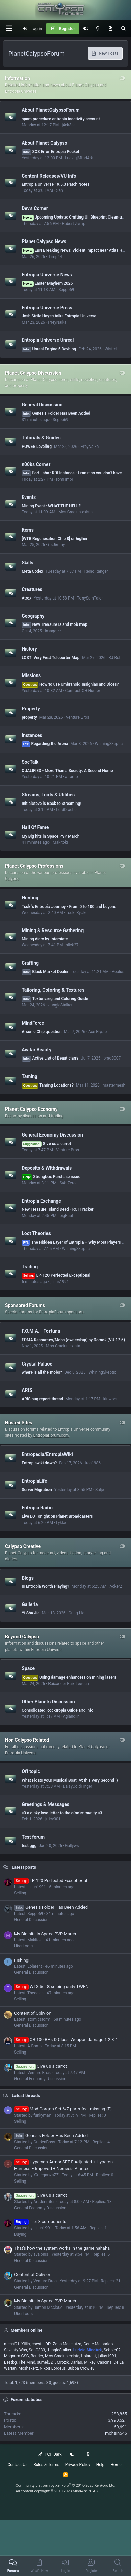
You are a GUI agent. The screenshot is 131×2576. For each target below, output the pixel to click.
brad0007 (112, 1058)
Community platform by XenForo (65, 2485)
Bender (37, 2356)
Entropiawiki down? (39, 1463)
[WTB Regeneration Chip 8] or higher (54, 538)
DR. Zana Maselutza (63, 2344)
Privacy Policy (77, 2464)
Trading (30, 1266)
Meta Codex (32, 571)
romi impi (64, 479)
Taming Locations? (48, 1085)
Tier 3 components (40, 2221)
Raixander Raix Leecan (68, 1683)
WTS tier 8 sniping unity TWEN (51, 1986)
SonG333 (37, 2350)
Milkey (89, 2362)
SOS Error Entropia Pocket (50, 151)
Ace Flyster (98, 1031)
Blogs (28, 1577)
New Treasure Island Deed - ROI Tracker (57, 1209)
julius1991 (59, 1281)
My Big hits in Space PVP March (50, 836)
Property (31, 708)
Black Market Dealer (45, 971)
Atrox (26, 598)
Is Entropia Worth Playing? (45, 1586)
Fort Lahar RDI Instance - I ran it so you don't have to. (74, 472)
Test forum (33, 1837)
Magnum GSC (16, 2356)
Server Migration (37, 1489)
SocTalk (30, 762)
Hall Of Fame (35, 827)
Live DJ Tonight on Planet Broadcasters (57, 1516)
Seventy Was (15, 2350)
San (59, 190)
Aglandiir (71, 1716)
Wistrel (111, 349)
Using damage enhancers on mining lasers (69, 1677)
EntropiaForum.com (51, 1435)
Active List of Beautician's (50, 1058)
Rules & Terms (46, 2464)
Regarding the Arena (45, 743)
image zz (53, 631)
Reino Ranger (96, 571)
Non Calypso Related (27, 1740)
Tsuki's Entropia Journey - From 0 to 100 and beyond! (70, 906)
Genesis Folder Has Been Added (56, 413)
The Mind (27, 2362)
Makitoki (60, 842)
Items (28, 530)
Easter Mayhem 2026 (47, 283)
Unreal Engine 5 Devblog (49, 349)
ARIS (27, 1390)
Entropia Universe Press (47, 307)
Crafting (30, 963)
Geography (33, 615)
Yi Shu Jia (30, 1613)
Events (29, 497)
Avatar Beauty (36, 1049)
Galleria (30, 1604)
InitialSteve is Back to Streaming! (51, 803)
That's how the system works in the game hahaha (62, 2248)
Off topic (31, 1771)
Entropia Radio (37, 1507)
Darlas (76, 2362)
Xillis (25, 2344)
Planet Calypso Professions (34, 866)
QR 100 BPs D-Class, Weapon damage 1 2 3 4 (66, 2039)
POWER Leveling (37, 446)
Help (100, 2464)
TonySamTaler (90, 598)
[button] (8, 28)
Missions (31, 675)
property (29, 717)
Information (17, 78)
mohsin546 (116, 2433)
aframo (71, 776)
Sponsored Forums (25, 1305)
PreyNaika (57, 322)
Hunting (30, 897)
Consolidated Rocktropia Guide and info (57, 1710)
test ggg (29, 1845)
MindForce (33, 1023)
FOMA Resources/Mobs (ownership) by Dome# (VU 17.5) (73, 1339)
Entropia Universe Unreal (48, 340)
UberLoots (23, 1946)
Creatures (32, 589)
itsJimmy (56, 544)
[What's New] (110, 28)
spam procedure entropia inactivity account (61, 119)
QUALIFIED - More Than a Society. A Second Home (67, 770)
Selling (20, 1893)
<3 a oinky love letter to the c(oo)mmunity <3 (62, 1813)
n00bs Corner (36, 464)
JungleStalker (60, 1005)
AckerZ (115, 1586)
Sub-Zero (68, 1183)
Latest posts (24, 1867)
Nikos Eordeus (53, 2368)
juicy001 (53, 1819)
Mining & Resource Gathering (53, 930)
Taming (29, 1076)
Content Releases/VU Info (49, 175)
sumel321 (46, 2362)
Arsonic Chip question (42, 1031)
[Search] (123, 28)
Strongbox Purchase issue (51, 1176)
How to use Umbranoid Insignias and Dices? (70, 684)
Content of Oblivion (33, 2013)
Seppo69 (66, 289)
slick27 (72, 945)
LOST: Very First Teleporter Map (50, 657)
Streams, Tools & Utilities (48, 794)
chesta (38, 2344)
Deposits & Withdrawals (47, 1168)
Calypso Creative (23, 1546)
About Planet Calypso (44, 143)
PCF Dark (49, 2454)
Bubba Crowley (81, 2368)
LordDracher (67, 809)
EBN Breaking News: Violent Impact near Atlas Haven (76, 250)
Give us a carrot (46, 1143)
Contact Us (17, 2464)
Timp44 (55, 256)
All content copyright (56, 2491)
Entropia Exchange (41, 1200)
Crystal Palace (37, 1363)
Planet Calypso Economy (31, 1109)
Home (115, 2464)
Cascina (104, 2362)
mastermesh (114, 1085)
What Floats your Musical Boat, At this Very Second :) (70, 1780)
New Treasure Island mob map (54, 624)
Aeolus (118, 971)
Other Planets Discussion (48, 1701)
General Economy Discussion (52, 1135)
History (29, 649)
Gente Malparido (98, 2344)
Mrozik (63, 2362)
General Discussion (42, 404)
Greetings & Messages (45, 1804)
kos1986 (93, 1463)
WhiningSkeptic (109, 743)
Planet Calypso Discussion (33, 373)
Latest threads (26, 2095)
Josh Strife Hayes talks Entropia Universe (59, 316)
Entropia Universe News (47, 274)
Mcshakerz (28, 2368)
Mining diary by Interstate (45, 939)
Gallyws (72, 1845)
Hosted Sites (18, 1422)
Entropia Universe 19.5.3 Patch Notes (55, 184)
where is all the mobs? (42, 1372)
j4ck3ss (68, 125)
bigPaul (66, 1215)
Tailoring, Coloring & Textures (53, 990)
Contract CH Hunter (82, 690)
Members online (26, 2330)
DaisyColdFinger (77, 1786)
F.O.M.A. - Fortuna (41, 1331)
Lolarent (88, 2356)
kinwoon (111, 1399)
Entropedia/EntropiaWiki (47, 1454)
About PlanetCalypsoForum (51, 110)
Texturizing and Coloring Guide (55, 998)
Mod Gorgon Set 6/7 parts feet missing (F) (63, 2108)
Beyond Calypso (22, 1636)
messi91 (12, 2344)
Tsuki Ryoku (77, 912)
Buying (20, 2234)
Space (28, 1668)
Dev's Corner (35, 208)
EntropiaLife (34, 1481)
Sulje (99, 1489)
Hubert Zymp (73, 223)
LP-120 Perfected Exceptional (56, 1275)
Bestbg (10, 2362)
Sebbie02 (112, 2350)
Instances (32, 735)
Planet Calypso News (44, 241)
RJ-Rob (114, 657)
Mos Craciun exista (75, 512)
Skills (27, 562)
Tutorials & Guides (41, 437)
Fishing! (21, 1960)
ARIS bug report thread (42, 1399)
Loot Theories (36, 1233)
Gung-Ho (77, 1613)
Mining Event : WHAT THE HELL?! (51, 506)
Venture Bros (77, 717)
